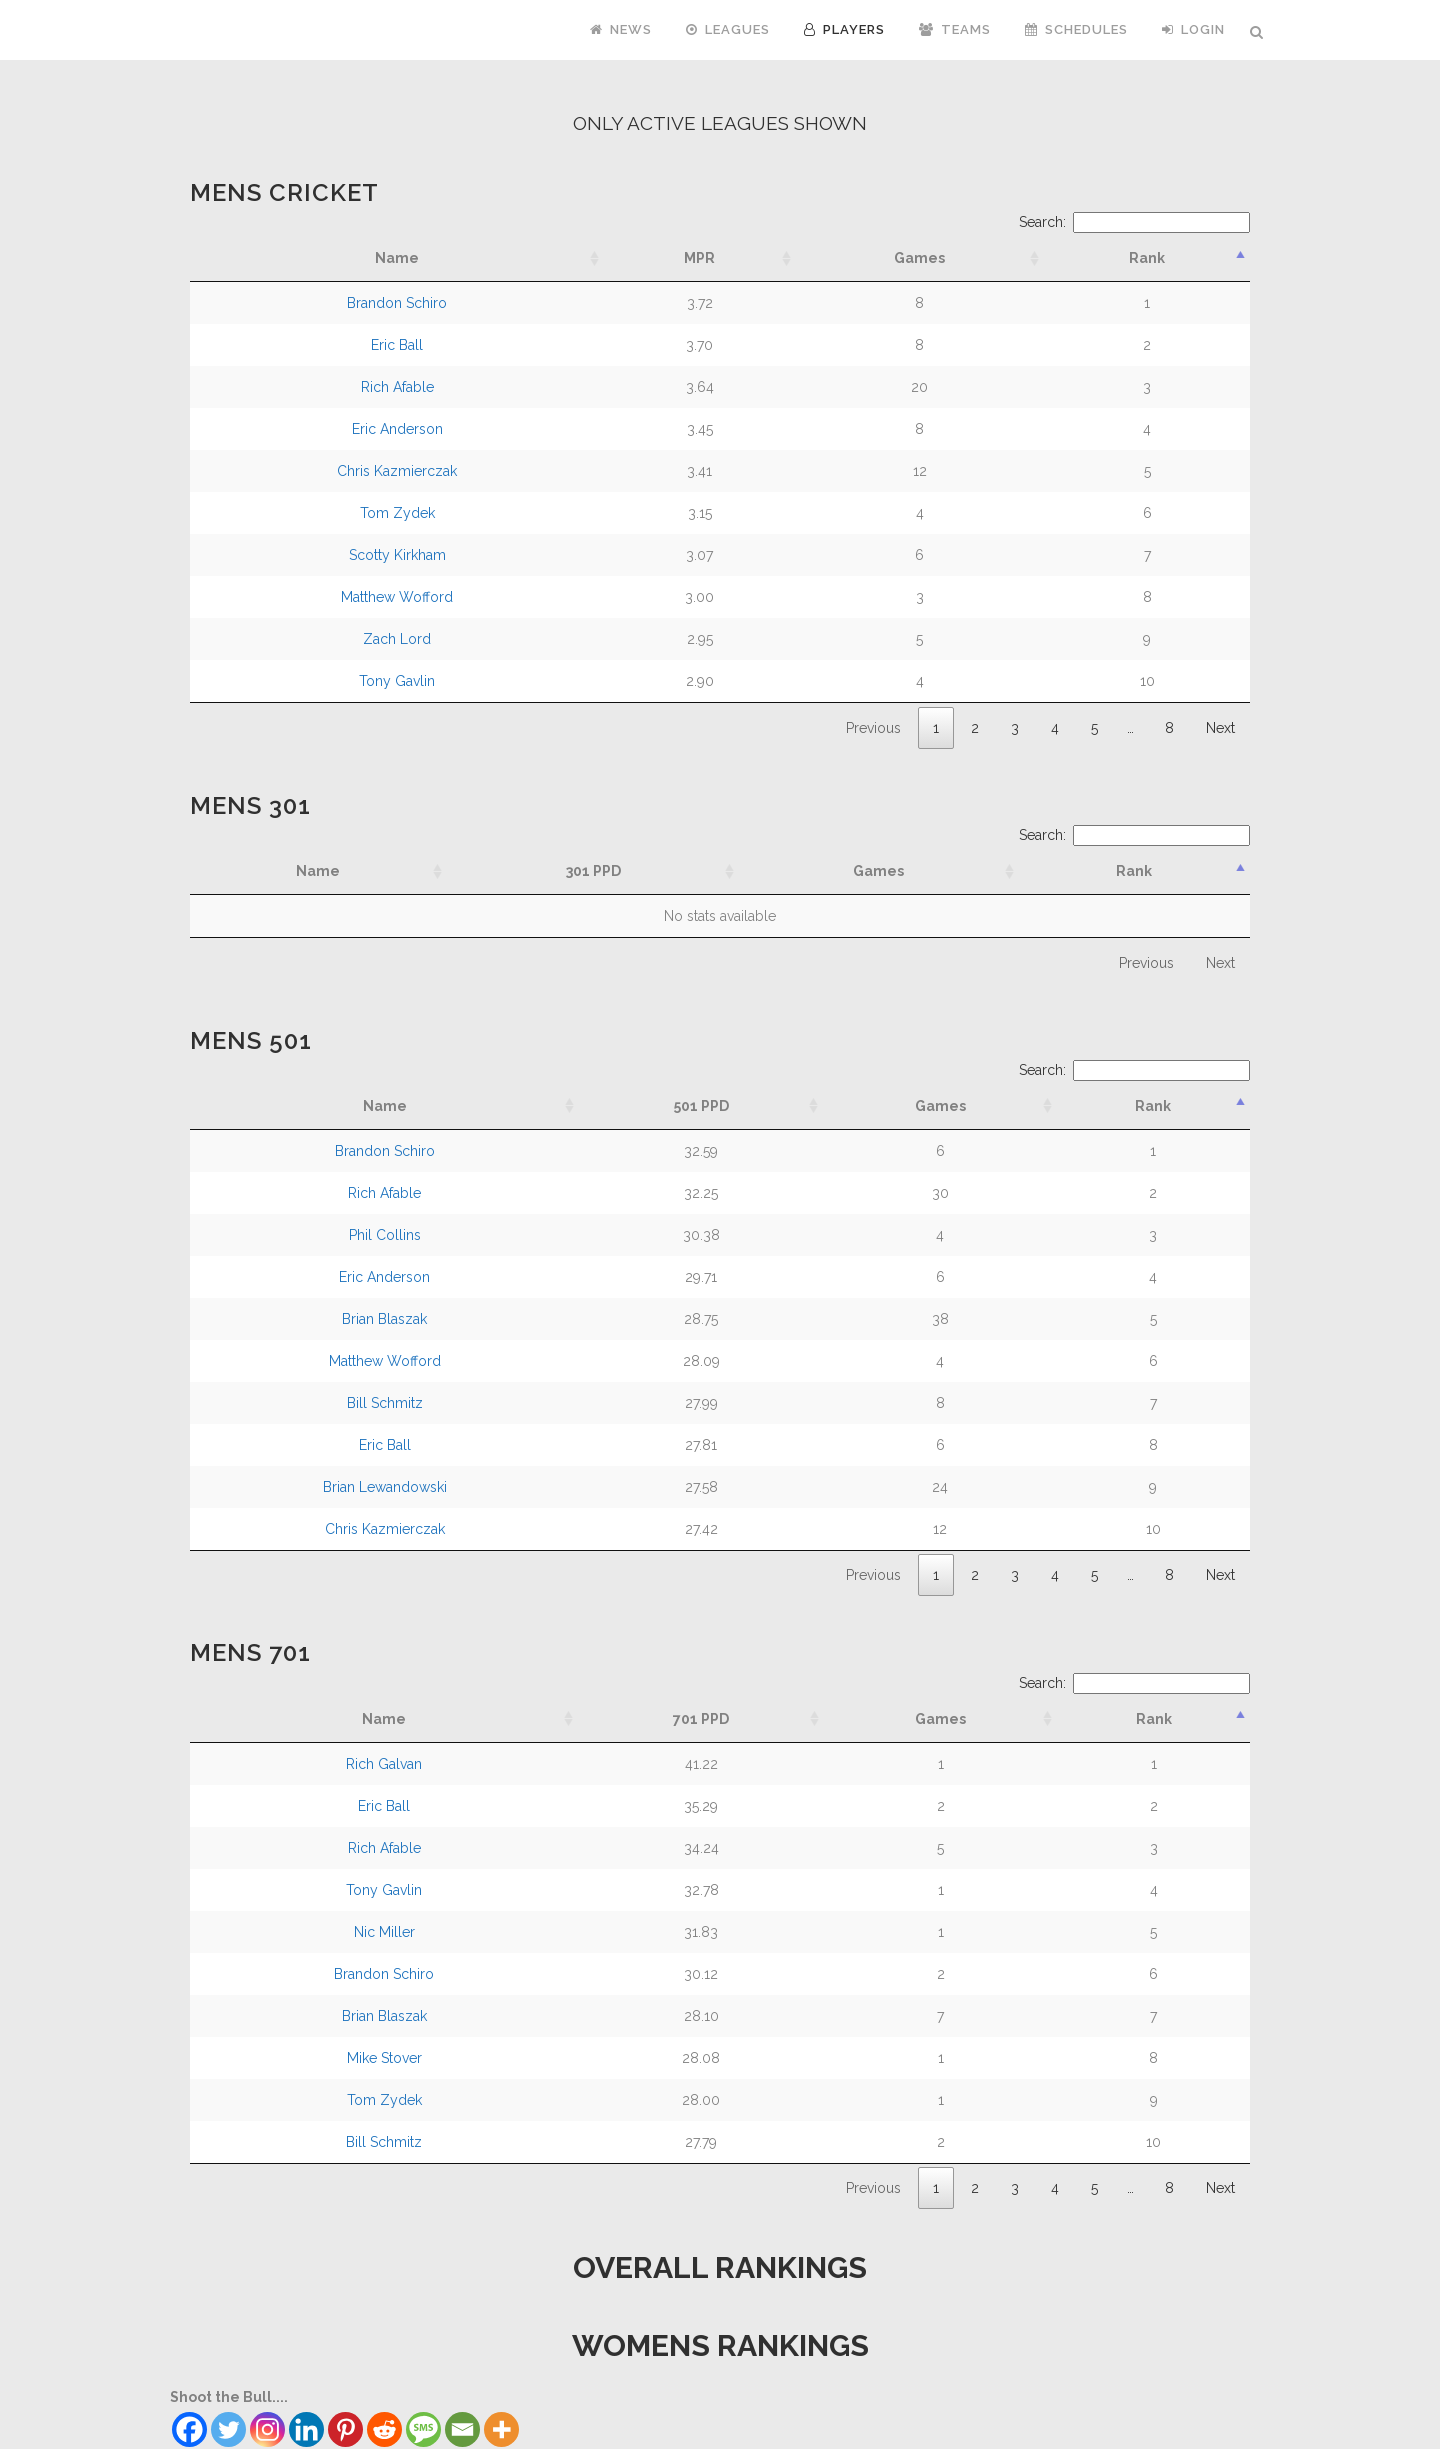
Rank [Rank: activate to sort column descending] (1134, 871)
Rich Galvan (384, 1764)
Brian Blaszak (384, 1319)
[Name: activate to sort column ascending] (397, 258)
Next (1220, 728)
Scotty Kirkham (397, 555)
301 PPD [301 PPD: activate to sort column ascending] (593, 871)
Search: (1134, 222)
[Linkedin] (306, 2429)
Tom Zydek (397, 513)
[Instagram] (267, 2429)
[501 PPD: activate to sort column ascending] (701, 1106)
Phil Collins (385, 1235)
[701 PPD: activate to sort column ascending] (701, 1719)
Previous (873, 728)
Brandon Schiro (397, 303)
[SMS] (423, 2429)
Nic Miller (384, 1932)
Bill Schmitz (385, 1403)
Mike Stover (384, 2058)
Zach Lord (397, 639)
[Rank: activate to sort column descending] (1147, 258)
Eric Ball (397, 345)
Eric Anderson (397, 429)
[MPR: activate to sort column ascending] (699, 258)
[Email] (462, 2429)
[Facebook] (189, 2429)
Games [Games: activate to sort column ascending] (878, 871)
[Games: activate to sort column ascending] (920, 258)
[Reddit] (384, 2429)
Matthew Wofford (397, 597)
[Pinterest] (345, 2429)
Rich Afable (397, 387)
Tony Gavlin (397, 681)
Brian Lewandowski (385, 1487)
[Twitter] (228, 2429)
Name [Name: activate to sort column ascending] (318, 871)
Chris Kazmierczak (397, 471)
